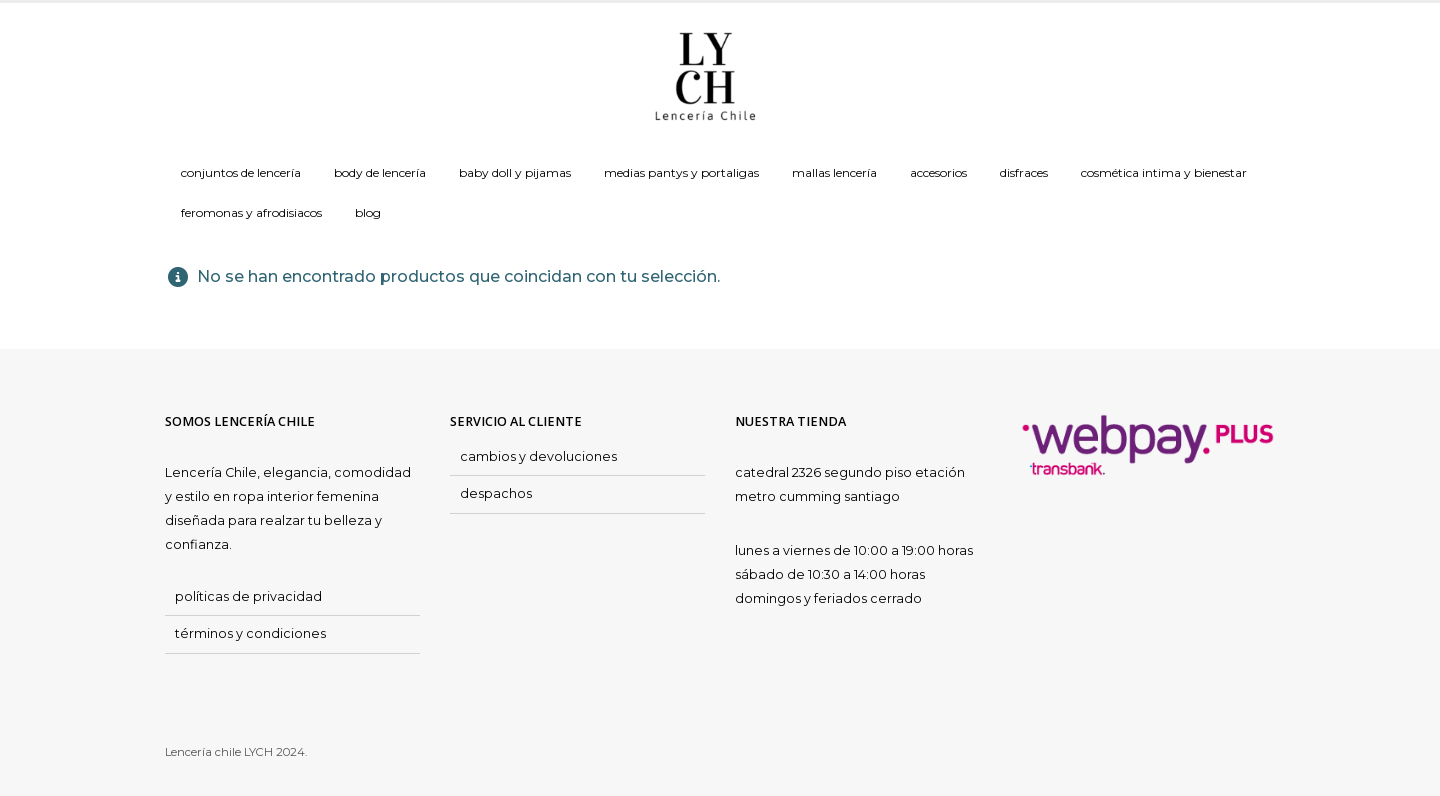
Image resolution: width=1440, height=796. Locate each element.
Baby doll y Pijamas (515, 172)
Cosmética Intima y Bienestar (1164, 172)
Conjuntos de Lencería (241, 172)
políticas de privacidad (248, 596)
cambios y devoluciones (538, 456)
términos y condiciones (250, 633)
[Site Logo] (705, 78)
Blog (368, 212)
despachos (496, 493)
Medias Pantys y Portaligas (681, 172)
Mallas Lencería (834, 172)
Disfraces (1024, 172)
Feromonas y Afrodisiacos (251, 212)
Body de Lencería (380, 172)
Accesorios (938, 172)
